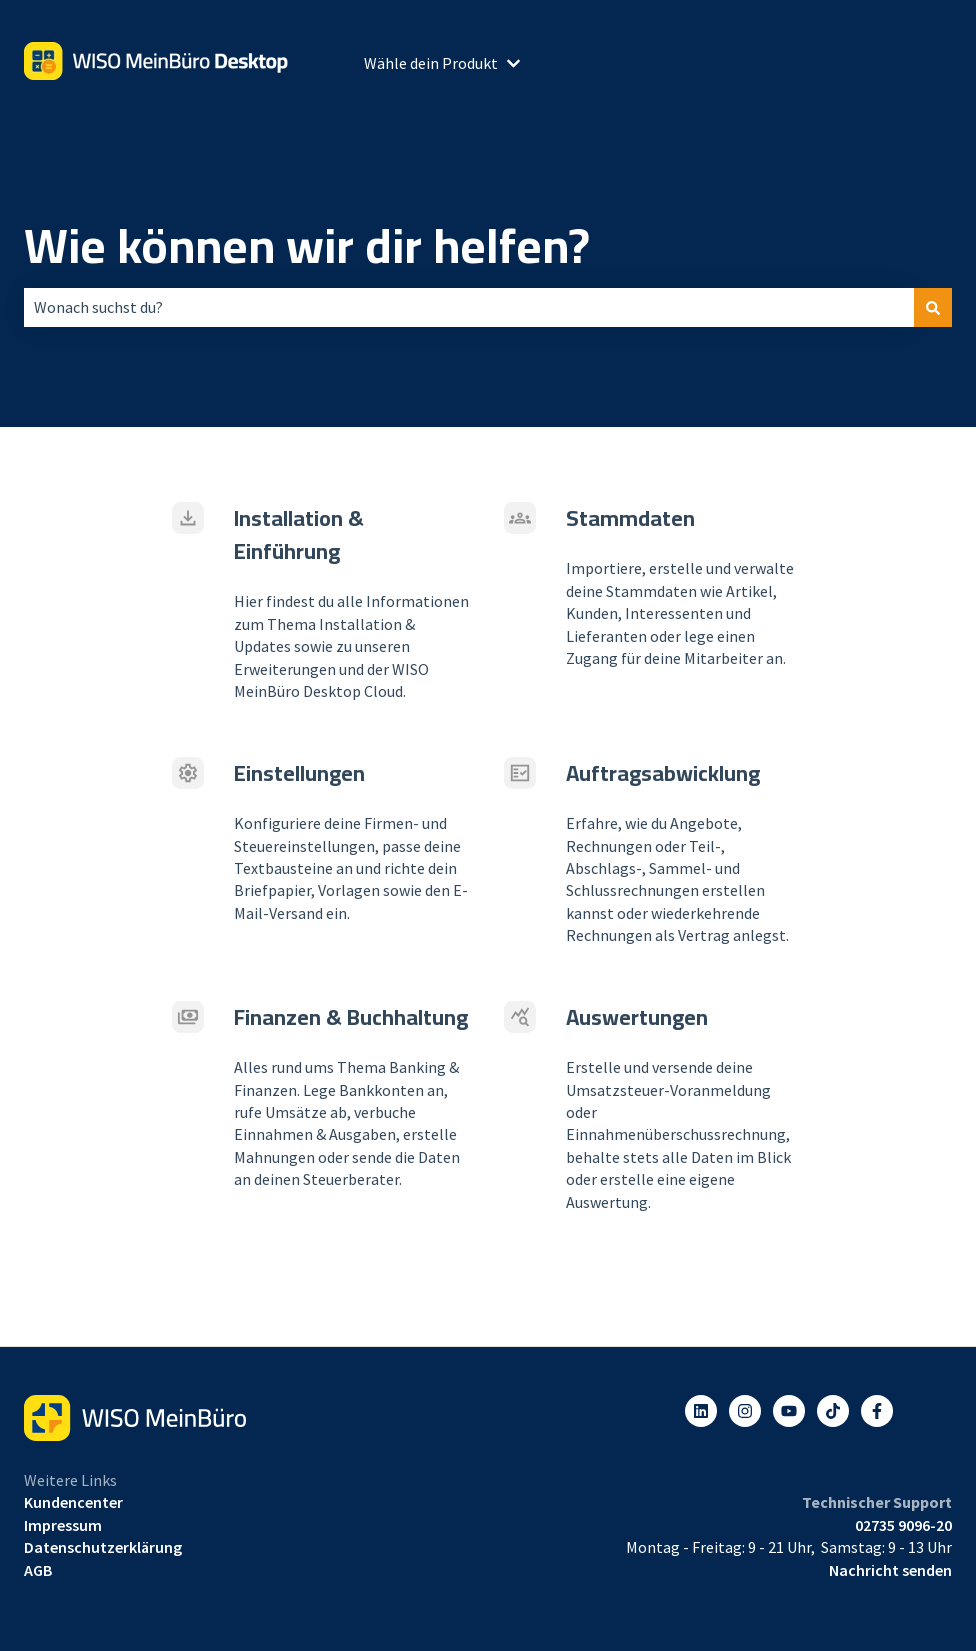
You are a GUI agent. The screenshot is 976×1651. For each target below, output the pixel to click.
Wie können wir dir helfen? (307, 246)
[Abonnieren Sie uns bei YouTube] (789, 1411)
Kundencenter (73, 1502)
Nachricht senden (890, 1570)
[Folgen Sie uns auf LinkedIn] (701, 1411)
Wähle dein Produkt (431, 63)
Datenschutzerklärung (103, 1547)
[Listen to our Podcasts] (833, 1411)
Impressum (63, 1525)
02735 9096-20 (903, 1525)
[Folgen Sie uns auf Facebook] (877, 1411)
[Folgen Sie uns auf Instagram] (745, 1411)
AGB (38, 1570)
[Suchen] (933, 307)
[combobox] (469, 307)
